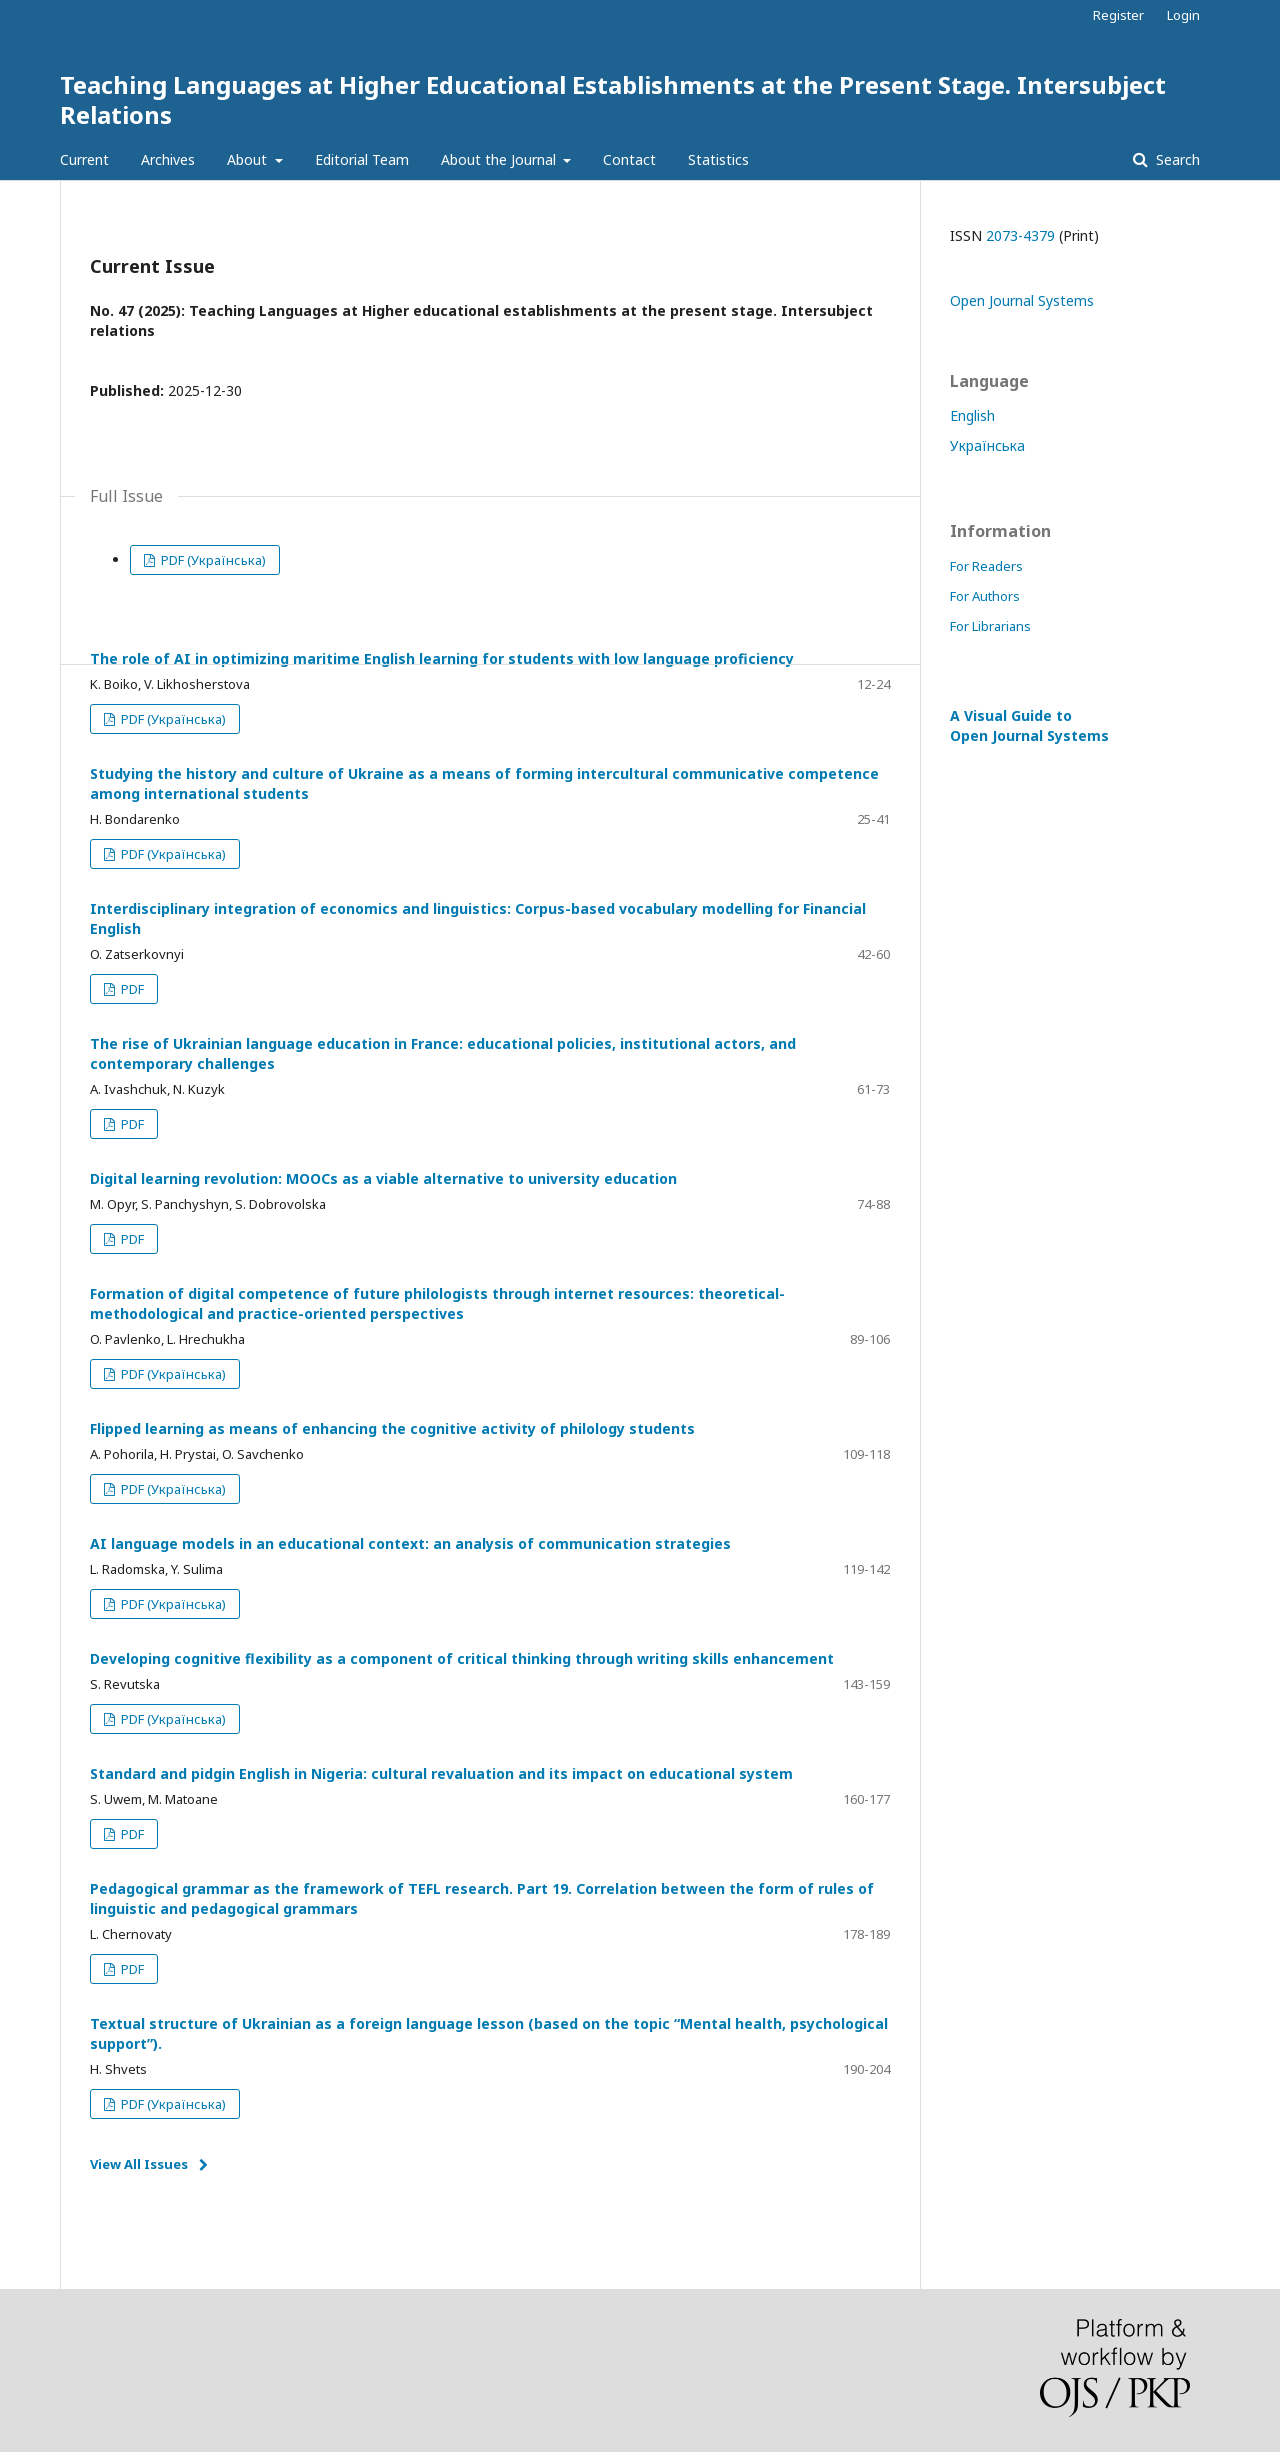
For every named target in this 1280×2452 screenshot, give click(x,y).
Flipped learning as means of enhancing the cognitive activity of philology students (392, 1428)
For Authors (985, 596)
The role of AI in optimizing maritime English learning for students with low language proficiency (442, 658)
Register (1118, 15)
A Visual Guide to (1029, 725)
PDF (131, 989)
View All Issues (139, 2164)
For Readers (986, 566)
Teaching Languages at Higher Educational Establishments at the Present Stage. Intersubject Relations (613, 99)
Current (84, 159)
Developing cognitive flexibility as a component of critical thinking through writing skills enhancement (462, 1658)
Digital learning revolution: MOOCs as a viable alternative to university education (383, 1178)
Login (1183, 15)
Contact (629, 159)
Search (1176, 159)
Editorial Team (362, 159)
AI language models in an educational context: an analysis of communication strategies (410, 1543)
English (972, 415)
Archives (168, 159)
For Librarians (990, 626)
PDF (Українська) (212, 560)
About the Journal (500, 159)
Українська (987, 445)
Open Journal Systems (1022, 300)
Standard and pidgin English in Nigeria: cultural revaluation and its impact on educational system (441, 1773)
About (249, 159)
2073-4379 (1020, 235)
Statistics (718, 159)
